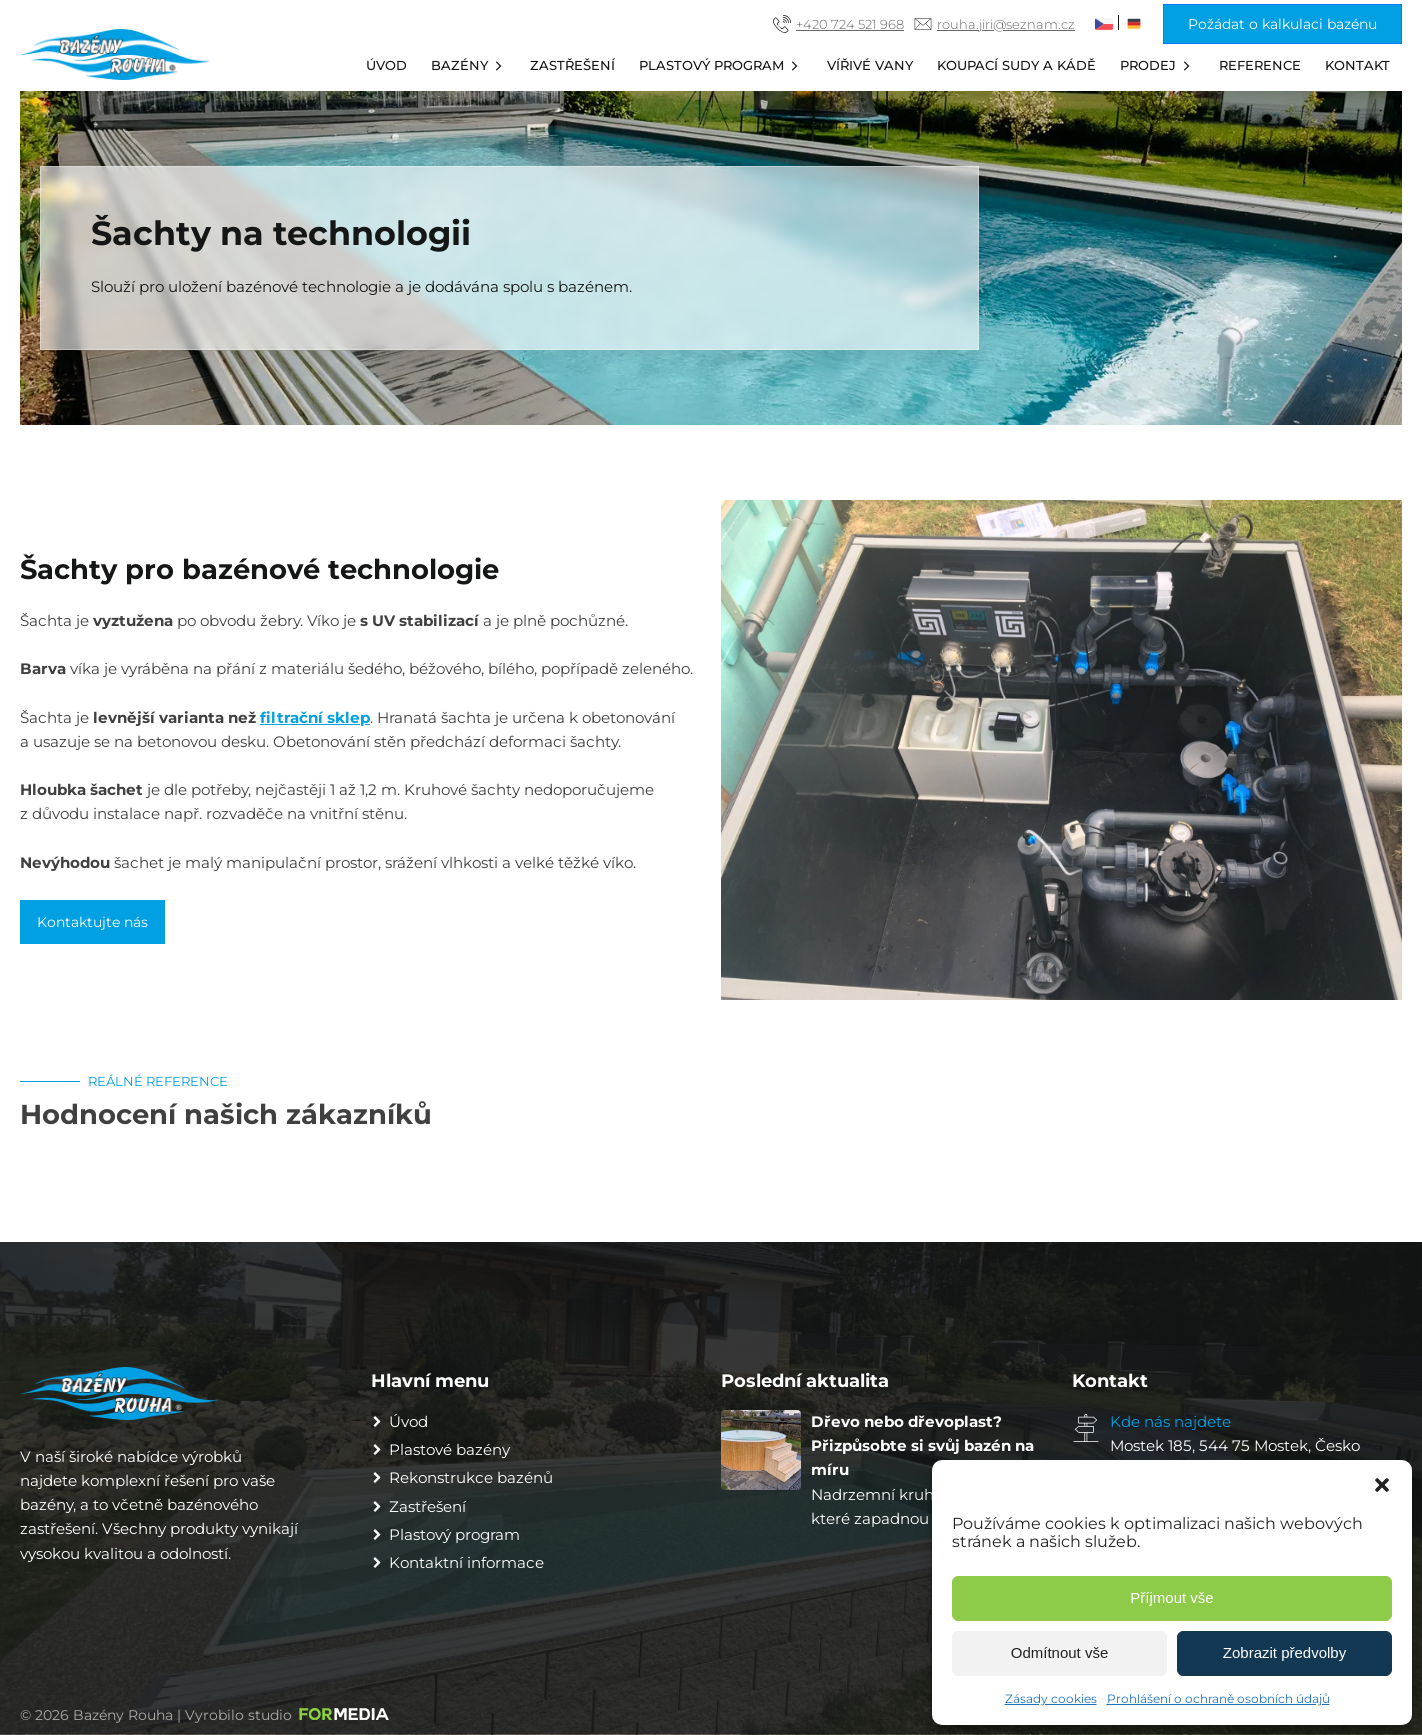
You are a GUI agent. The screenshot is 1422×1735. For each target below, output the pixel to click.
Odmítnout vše (1060, 1652)
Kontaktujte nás (92, 922)
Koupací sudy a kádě (1016, 65)
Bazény (469, 65)
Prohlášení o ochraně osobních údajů (1218, 1698)
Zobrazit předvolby (1284, 1652)
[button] (1382, 1485)
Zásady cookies (1051, 1698)
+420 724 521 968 (850, 24)
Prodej (1157, 65)
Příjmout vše (1171, 1597)
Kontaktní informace (466, 1562)
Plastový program (721, 65)
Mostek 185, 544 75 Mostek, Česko (1235, 1445)
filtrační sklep (315, 717)
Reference (1260, 65)
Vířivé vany (870, 65)
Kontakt (1357, 65)
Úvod (386, 65)
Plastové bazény (449, 1449)
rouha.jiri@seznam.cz (1006, 24)
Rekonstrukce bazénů (471, 1477)
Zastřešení (572, 65)
